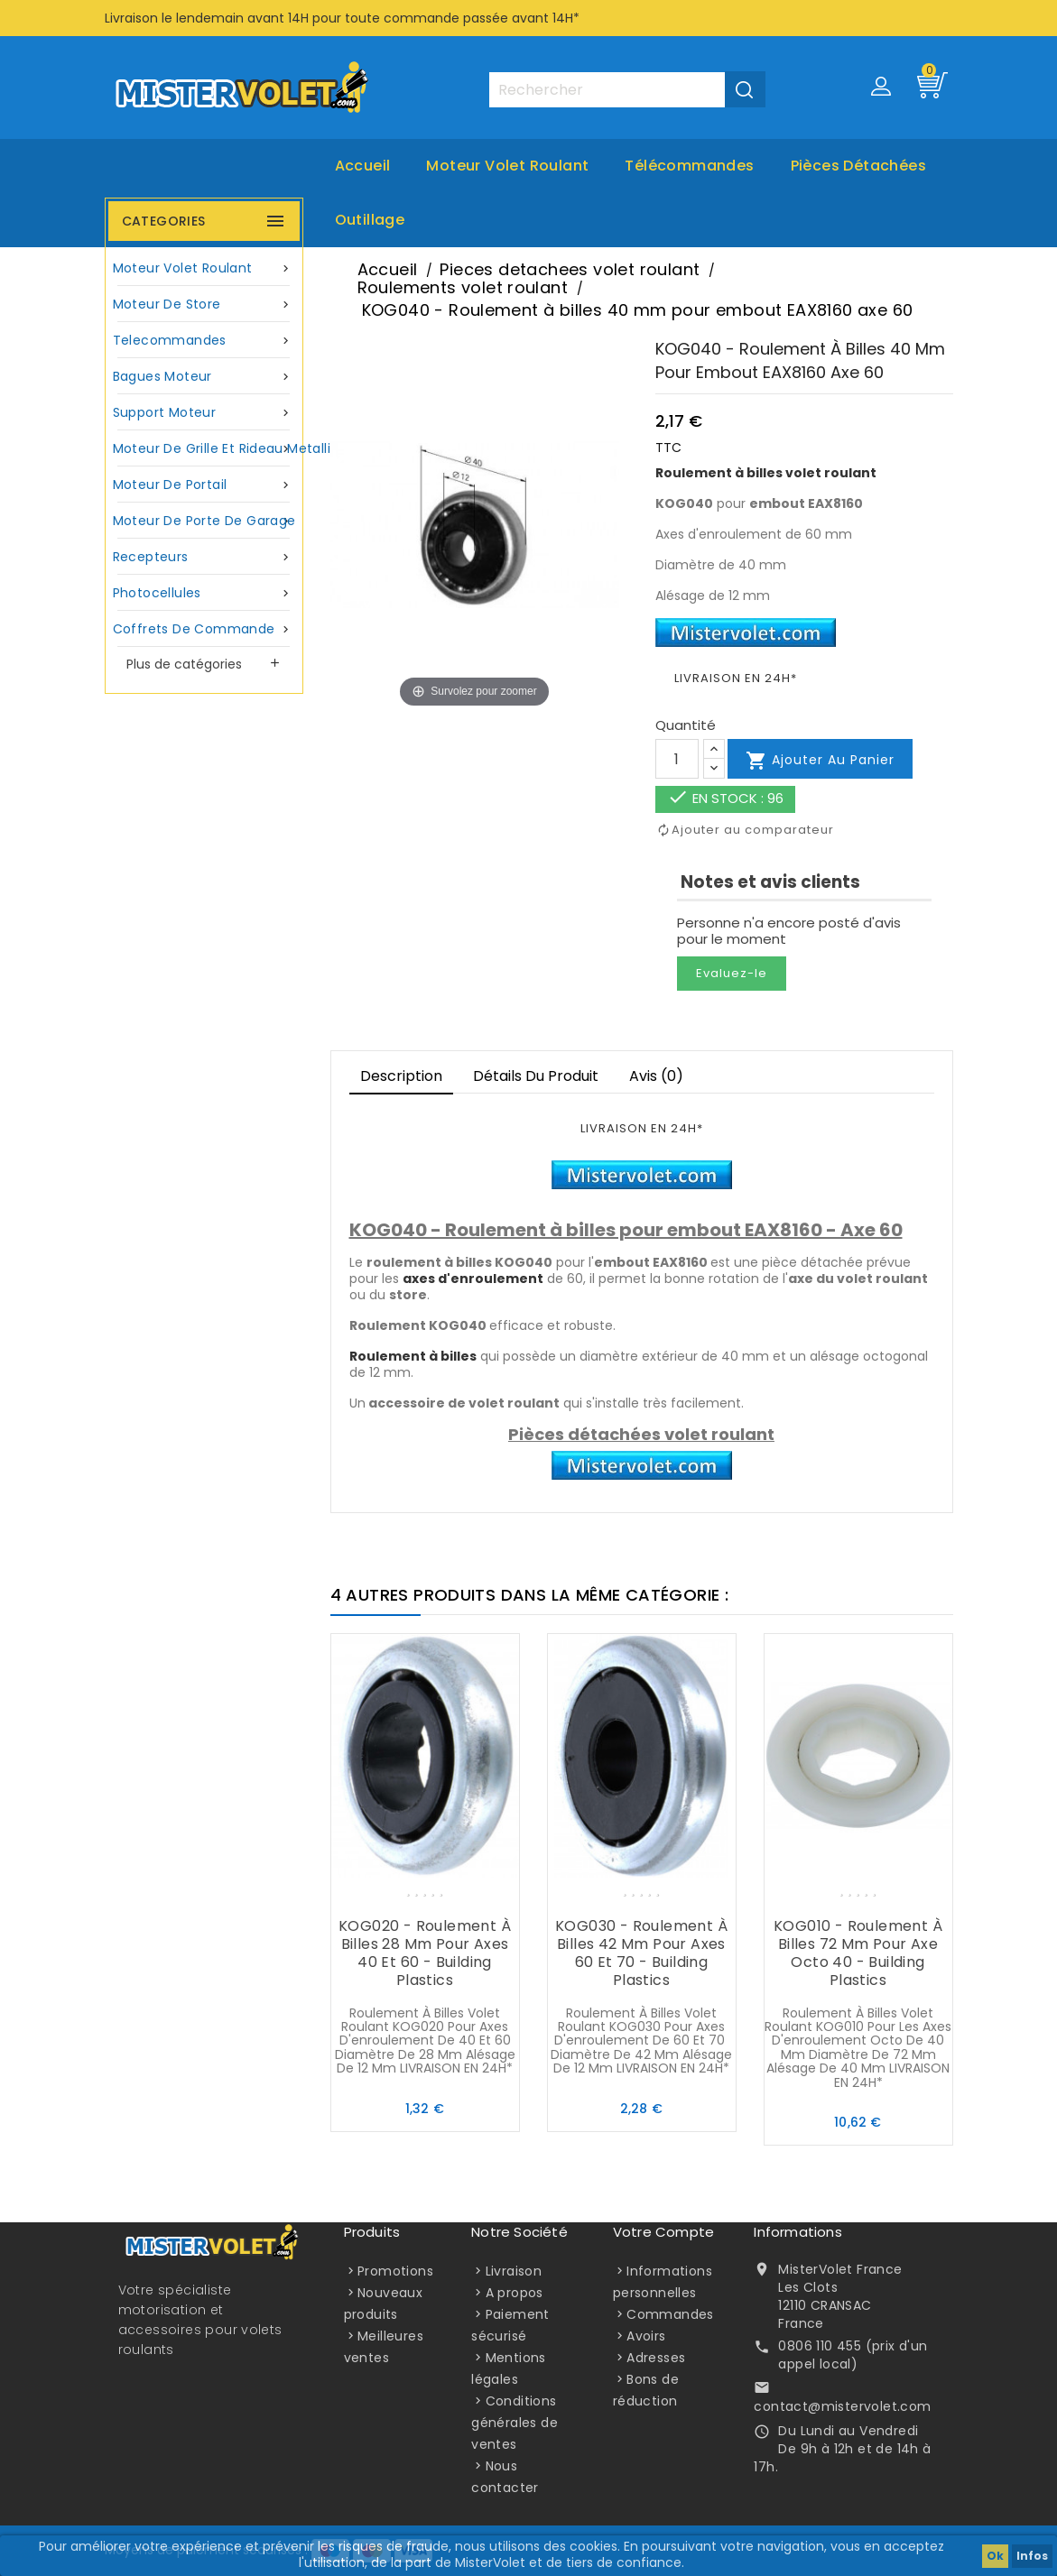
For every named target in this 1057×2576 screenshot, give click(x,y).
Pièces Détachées (858, 165)
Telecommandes (204, 340)
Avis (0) (656, 1076)
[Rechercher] (626, 89)
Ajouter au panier (820, 760)
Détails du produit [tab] (535, 1076)
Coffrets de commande (204, 629)
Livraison (514, 2271)
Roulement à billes (413, 1356)
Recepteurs (204, 557)
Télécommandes (689, 165)
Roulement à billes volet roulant (765, 473)
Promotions (395, 2271)
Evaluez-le (731, 973)
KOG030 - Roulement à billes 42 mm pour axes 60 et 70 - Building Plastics (641, 1953)
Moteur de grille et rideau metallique (206, 448)
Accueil (363, 165)
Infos (1032, 2555)
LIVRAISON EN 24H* (735, 678)
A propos (514, 2293)
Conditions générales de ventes (514, 2422)
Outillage (370, 219)
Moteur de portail (204, 484)
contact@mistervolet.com (842, 2406)
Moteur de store (204, 304)
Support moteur (204, 412)
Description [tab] (401, 1076)
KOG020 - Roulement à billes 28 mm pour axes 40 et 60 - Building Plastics (424, 1953)
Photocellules (204, 593)
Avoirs (645, 2336)
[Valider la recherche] (745, 89)
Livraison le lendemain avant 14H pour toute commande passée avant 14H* (342, 18)
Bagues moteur (204, 376)
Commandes (670, 2314)
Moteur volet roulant (507, 165)
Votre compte (663, 2231)
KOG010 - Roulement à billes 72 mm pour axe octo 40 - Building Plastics (858, 1953)
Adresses (655, 2358)
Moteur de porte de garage (204, 521)
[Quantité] (677, 759)
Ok (995, 2555)
